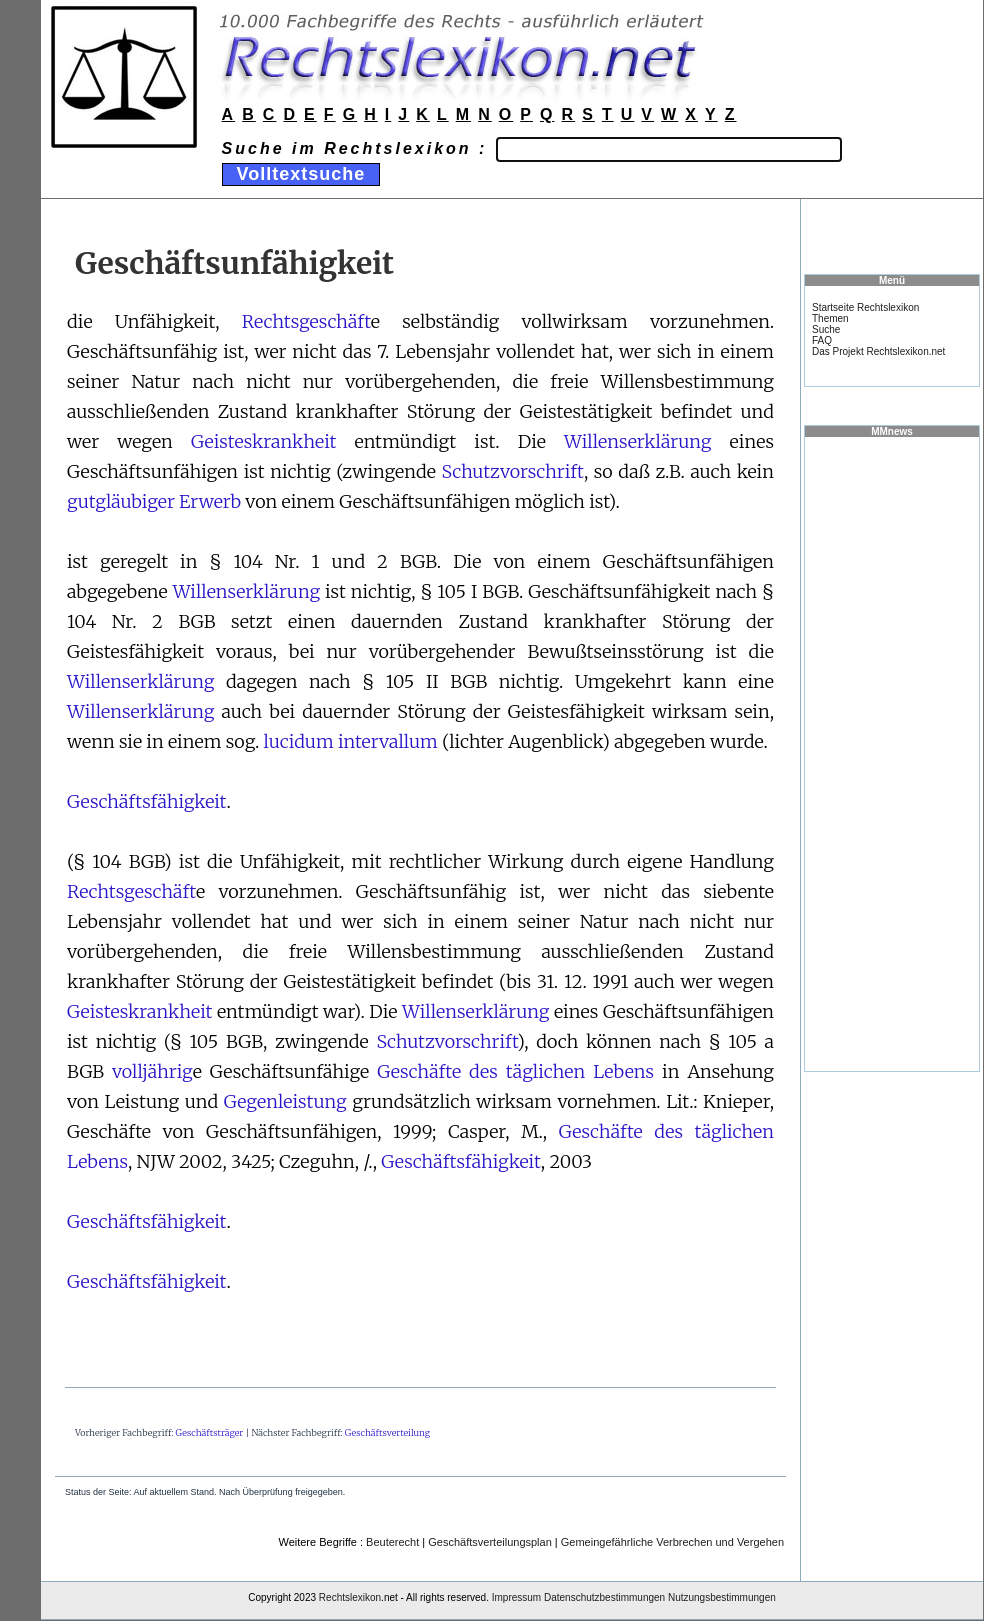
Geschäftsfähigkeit (147, 801)
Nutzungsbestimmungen (722, 1597)
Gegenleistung (285, 1101)
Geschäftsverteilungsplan (490, 1542)
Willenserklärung (637, 441)
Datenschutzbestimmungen (604, 1597)
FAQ (822, 340)
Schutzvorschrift (513, 471)
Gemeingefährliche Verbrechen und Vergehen (672, 1542)
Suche (826, 329)
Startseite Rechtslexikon (865, 307)
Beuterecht (392, 1542)
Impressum (516, 1597)
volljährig (152, 1071)
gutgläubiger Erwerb (154, 501)
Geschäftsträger (210, 1432)
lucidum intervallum (351, 741)
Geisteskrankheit (263, 441)
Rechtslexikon (350, 1597)
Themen (830, 318)
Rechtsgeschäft (306, 321)
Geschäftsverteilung (387, 1432)
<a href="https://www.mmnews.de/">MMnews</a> (892, 753)
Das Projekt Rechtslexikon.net (878, 351)
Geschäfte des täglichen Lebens (515, 1071)
